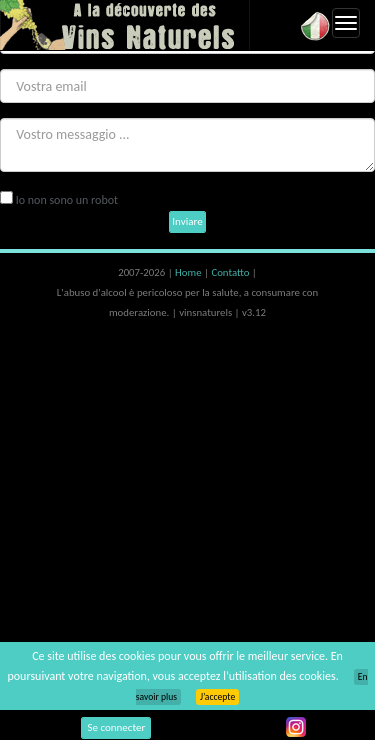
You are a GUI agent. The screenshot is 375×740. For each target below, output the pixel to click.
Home (189, 272)
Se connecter (116, 727)
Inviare (187, 221)
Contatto (231, 272)
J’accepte (217, 697)
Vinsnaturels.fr (125, 25)
